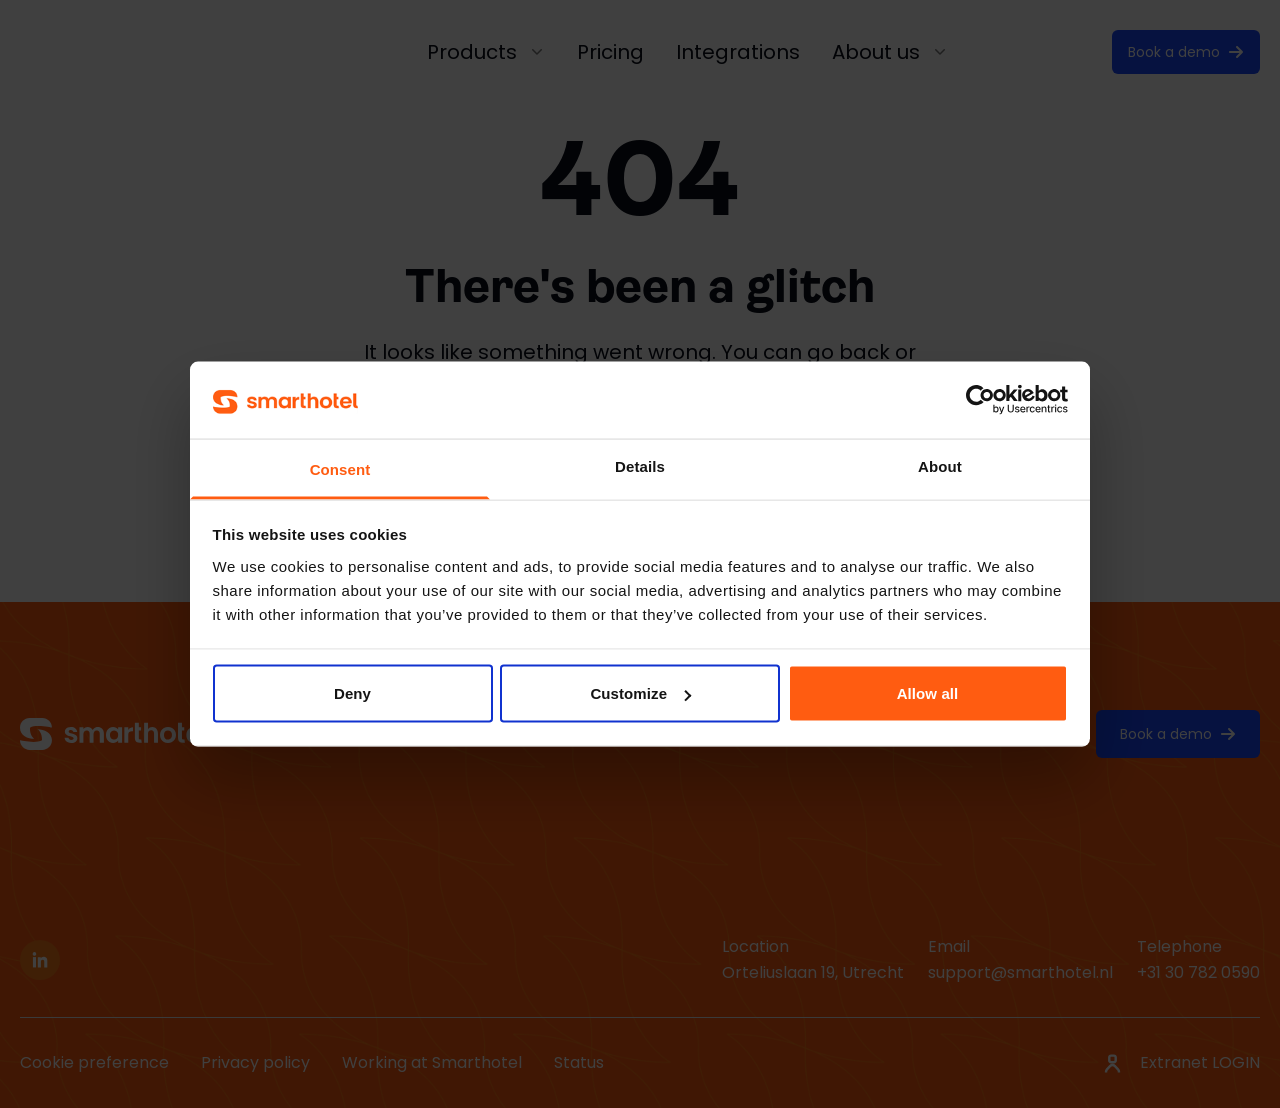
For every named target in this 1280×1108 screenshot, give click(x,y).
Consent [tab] (340, 468)
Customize (640, 693)
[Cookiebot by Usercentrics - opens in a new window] (980, 400)
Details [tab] (640, 465)
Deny (352, 693)
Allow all (928, 693)
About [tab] (940, 465)
